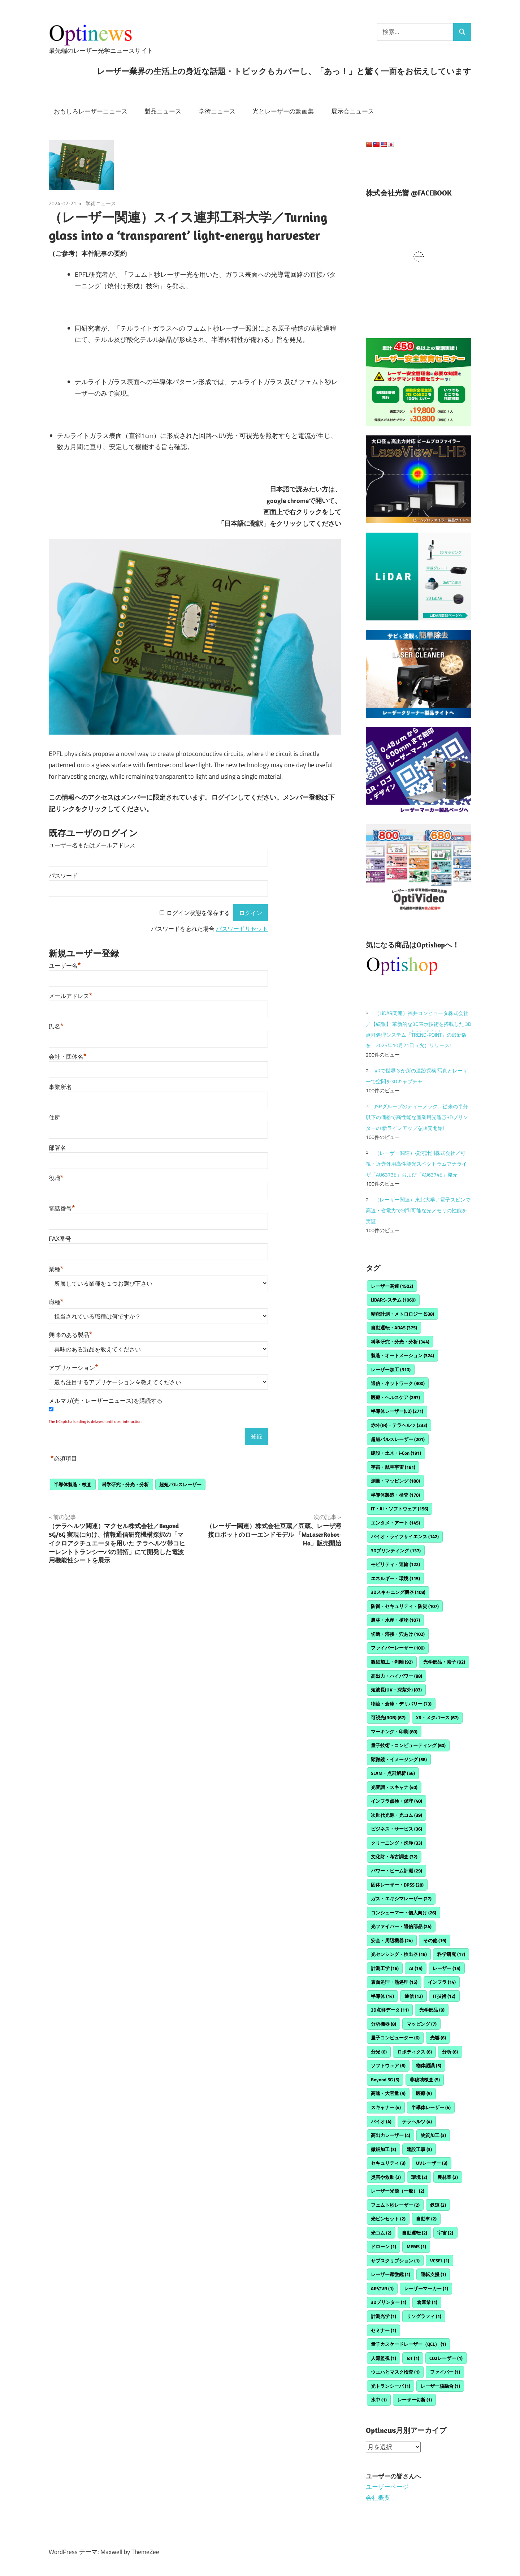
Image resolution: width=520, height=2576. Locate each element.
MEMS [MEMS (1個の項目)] (416, 2246)
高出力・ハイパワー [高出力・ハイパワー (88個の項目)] (396, 1676)
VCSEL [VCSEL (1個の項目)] (439, 2260)
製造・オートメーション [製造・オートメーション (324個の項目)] (402, 1355)
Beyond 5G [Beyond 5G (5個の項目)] (385, 2079)
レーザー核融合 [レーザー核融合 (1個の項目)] (440, 2386)
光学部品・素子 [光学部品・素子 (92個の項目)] (444, 1661)
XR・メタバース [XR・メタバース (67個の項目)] (437, 1717)
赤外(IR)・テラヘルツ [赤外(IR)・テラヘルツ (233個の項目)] (399, 1425)
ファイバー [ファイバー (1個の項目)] (445, 2371)
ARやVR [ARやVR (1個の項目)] (382, 2288)
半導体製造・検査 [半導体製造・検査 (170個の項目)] (395, 1494)
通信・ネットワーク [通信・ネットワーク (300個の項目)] (398, 1383)
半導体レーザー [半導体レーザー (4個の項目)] (431, 2107)
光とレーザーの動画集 (283, 111)
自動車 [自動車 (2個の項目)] (426, 2218)
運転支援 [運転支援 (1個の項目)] (433, 2274)
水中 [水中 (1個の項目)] (379, 2399)
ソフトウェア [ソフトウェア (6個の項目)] (388, 2065)
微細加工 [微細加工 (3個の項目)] (383, 2149)
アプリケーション (73, 1368)
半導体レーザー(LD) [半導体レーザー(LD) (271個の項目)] (397, 1411)
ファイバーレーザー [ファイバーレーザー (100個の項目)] (398, 1647)
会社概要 (378, 2497)
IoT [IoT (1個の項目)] (413, 2358)
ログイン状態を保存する (198, 913)
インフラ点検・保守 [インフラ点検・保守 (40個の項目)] (396, 1801)
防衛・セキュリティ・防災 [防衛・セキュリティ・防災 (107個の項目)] (405, 1606)
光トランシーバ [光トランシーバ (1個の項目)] (390, 2386)
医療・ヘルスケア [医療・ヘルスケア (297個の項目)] (395, 1397)
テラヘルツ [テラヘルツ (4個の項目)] (417, 2121)
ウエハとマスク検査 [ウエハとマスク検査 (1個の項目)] (395, 2371)
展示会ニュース (352, 111)
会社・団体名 (68, 1057)
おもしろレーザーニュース (90, 111)
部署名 (57, 1148)
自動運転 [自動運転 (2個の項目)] (414, 2232)
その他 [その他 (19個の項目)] (434, 1940)
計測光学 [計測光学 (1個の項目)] (383, 2316)
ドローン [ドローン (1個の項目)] (383, 2246)
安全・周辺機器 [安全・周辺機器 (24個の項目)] (392, 1940)
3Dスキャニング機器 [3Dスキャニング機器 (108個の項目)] (398, 1592)
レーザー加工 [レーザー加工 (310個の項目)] (391, 1369)
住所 (54, 1117)
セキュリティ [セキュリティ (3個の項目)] (388, 2163)
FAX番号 (60, 1239)
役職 (56, 1178)
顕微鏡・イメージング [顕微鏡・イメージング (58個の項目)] (399, 1759)
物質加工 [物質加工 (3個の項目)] (433, 2135)
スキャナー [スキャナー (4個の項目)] (386, 2107)
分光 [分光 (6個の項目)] (379, 2051)
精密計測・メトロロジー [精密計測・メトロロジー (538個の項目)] (402, 1313)
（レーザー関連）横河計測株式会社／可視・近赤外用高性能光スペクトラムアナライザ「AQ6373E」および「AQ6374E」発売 (416, 1163)
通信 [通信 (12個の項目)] (413, 1996)
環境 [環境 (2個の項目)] (419, 2177)
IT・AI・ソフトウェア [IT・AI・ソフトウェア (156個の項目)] (399, 1508)
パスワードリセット (242, 929)
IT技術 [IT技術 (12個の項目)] (444, 1996)
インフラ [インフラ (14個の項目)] (442, 1982)
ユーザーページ (387, 2486)
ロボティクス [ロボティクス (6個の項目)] (414, 2051)
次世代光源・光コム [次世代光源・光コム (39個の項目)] (396, 1815)
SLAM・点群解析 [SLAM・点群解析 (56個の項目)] (393, 1773)
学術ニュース (217, 111)
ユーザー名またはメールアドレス (92, 845)
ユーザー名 (65, 966)
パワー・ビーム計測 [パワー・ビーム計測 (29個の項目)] (396, 1870)
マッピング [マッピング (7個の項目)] (422, 2023)
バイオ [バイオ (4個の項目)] (381, 2121)
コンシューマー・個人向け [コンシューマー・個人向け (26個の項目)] (403, 1912)
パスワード (63, 876)
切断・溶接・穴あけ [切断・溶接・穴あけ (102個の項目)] (398, 1634)
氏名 (56, 1026)
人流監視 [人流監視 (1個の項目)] (383, 2358)
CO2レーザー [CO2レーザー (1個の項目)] (446, 2358)
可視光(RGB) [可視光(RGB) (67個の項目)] (388, 1717)
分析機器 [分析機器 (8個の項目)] (383, 2023)
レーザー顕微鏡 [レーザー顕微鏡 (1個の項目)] (390, 2274)
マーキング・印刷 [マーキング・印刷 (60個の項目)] (394, 1731)
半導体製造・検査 (72, 1484)
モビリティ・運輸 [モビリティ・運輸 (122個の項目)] (395, 1564)
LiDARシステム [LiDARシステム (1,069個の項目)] (393, 1299)
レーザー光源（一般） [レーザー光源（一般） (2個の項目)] (397, 2190)
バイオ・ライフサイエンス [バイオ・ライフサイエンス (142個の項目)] (405, 1536)
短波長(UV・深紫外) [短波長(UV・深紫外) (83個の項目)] (396, 1689)
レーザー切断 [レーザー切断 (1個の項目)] (414, 2399)
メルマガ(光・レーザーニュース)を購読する (105, 1401)
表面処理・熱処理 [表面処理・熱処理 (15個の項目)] (394, 1982)
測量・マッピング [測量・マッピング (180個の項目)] (395, 1480)
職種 (56, 1302)
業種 (56, 1269)
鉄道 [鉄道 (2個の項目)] (438, 2205)
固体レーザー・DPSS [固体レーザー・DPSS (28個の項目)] (397, 1884)
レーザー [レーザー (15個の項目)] (446, 1968)
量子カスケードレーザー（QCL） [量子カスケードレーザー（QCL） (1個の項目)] (408, 2344)
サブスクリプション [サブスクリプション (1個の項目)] (395, 2260)
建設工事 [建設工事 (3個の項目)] (419, 2149)
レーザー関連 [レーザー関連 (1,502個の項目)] (392, 1286)
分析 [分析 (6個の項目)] (450, 2051)
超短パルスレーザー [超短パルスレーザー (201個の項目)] (398, 1439)
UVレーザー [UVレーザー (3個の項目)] (431, 2163)
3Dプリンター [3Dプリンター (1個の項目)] (388, 2302)
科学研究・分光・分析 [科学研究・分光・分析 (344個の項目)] (400, 1341)
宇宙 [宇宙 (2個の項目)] (445, 2232)
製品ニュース (162, 111)
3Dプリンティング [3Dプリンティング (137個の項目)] (396, 1550)
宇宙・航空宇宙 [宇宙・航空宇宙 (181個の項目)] (393, 1467)
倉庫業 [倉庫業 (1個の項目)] (427, 2302)
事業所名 (60, 1087)
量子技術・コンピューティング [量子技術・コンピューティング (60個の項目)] (408, 1745)
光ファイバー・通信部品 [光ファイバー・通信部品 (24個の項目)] (401, 1926)
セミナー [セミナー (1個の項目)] (383, 2330)
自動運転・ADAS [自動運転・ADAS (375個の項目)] (394, 1327)
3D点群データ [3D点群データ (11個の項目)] (390, 2009)
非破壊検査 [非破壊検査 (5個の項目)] (425, 2079)
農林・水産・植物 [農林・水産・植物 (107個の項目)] (395, 1620)
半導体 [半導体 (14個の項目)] (382, 1996)
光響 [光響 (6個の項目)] (438, 2037)
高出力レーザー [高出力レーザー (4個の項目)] (390, 2135)
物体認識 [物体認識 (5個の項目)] (428, 2065)
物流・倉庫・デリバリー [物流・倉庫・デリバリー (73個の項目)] (401, 1703)
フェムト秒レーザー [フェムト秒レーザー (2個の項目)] (395, 2205)
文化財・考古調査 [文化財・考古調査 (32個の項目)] (394, 1856)
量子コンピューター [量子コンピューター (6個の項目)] (395, 2037)
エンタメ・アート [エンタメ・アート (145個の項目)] (395, 1522)
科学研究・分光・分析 (125, 1484)
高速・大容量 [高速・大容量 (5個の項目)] (388, 2093)
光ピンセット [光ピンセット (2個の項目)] (388, 2218)
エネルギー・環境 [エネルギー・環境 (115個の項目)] (395, 1578)
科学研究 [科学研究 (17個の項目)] (451, 1954)
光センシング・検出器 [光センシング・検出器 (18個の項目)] (399, 1954)
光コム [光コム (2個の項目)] (381, 2232)
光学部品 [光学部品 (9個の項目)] (432, 2009)
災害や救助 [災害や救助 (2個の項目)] (386, 2177)
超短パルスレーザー (180, 1484)
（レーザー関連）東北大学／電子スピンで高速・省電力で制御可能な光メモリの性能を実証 (418, 1210)
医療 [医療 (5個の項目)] (424, 2093)
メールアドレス (70, 996)
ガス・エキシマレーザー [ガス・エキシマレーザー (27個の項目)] (401, 1898)
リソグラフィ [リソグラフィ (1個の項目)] (424, 2316)
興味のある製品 (70, 1335)
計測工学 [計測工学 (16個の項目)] (385, 1968)
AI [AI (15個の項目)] (415, 1968)
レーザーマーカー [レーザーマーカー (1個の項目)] (426, 2288)
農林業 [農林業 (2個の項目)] (447, 2177)
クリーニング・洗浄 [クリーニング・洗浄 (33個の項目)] (396, 1842)
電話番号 (62, 1208)
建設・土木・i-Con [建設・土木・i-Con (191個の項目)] (396, 1453)
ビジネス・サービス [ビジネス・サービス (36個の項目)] (396, 1828)
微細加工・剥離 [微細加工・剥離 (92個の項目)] (392, 1661)
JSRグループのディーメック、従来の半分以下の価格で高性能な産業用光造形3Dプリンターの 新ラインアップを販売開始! (417, 1117)
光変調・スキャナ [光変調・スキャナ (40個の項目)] (394, 1787)
